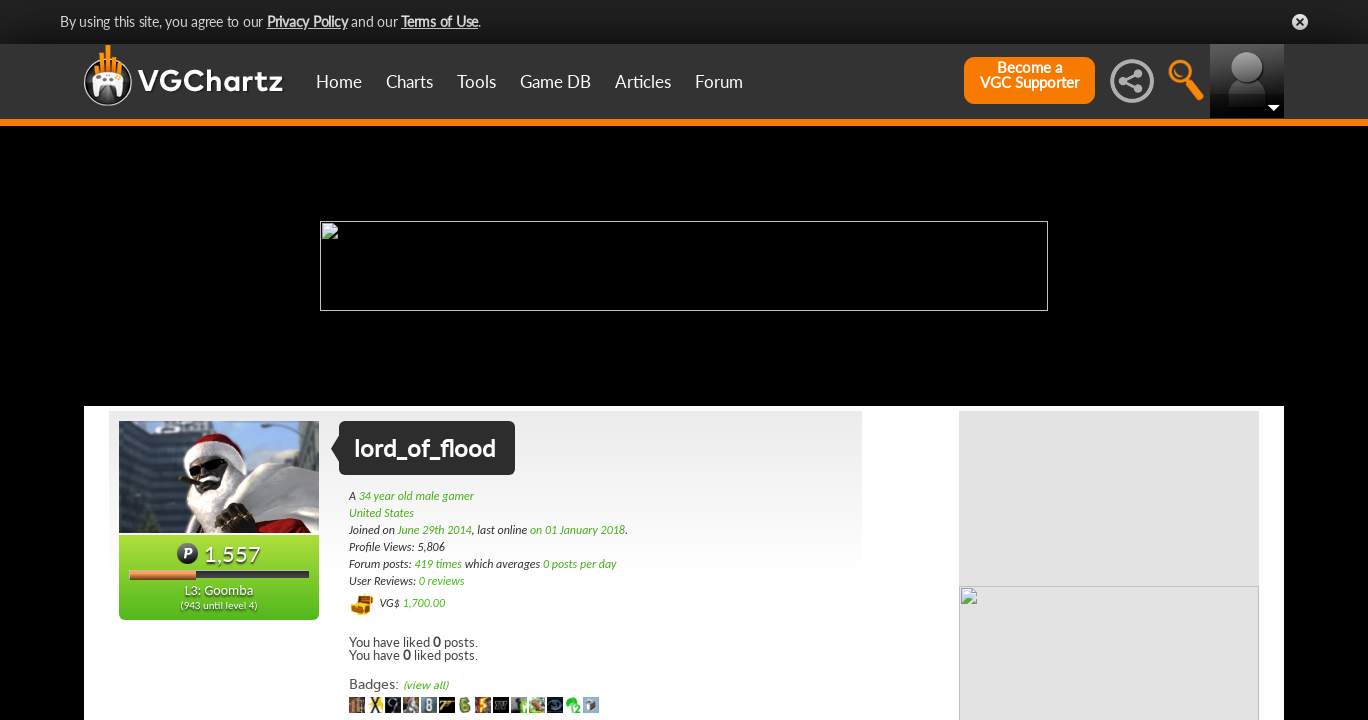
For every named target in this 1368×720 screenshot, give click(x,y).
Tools (476, 81)
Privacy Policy (307, 21)
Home (339, 81)
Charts (409, 81)
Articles (643, 81)
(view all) (425, 685)
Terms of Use (439, 21)
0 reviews (442, 581)
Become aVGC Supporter (1029, 75)
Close (1300, 22)
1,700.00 (423, 603)
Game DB (555, 81)
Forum (719, 81)
